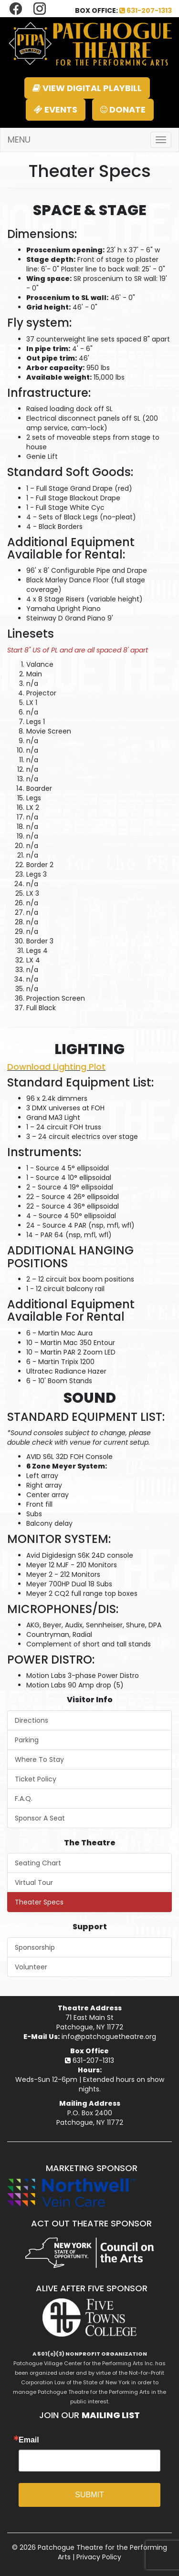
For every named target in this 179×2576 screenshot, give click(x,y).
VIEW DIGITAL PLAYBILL (87, 88)
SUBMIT (89, 2495)
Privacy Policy (98, 2557)
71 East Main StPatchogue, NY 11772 (89, 2022)
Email (29, 2440)
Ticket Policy (35, 1779)
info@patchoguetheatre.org (109, 2036)
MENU (19, 139)
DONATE (123, 109)
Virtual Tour (34, 1882)
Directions (31, 1720)
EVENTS (55, 109)
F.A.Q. (23, 1798)
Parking (27, 1740)
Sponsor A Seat (40, 1818)
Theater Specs (39, 1902)
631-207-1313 (145, 10)
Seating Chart (38, 1863)
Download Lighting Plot (56, 1067)
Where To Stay (39, 1759)
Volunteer (31, 1967)
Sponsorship (35, 1947)
